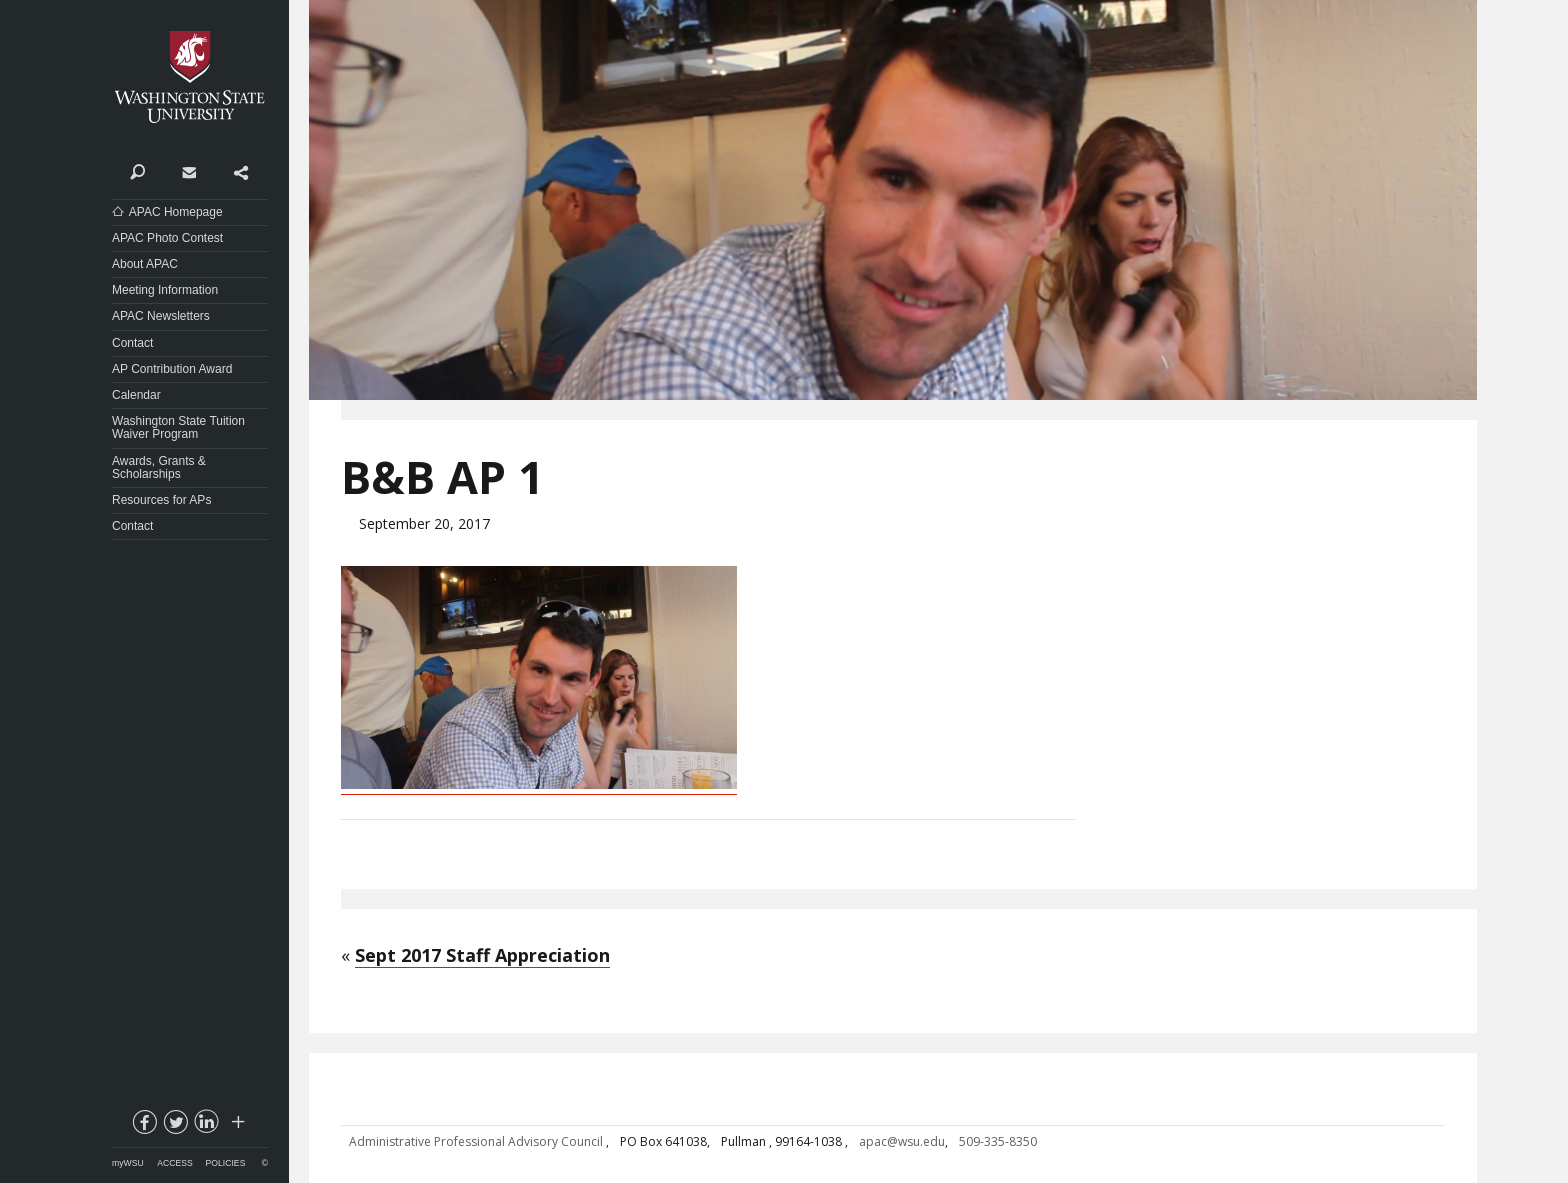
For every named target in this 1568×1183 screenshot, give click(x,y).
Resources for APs (161, 500)
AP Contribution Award (172, 369)
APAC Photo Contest (167, 238)
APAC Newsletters (161, 316)
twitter (175, 1126)
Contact (188, 171)
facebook (144, 1126)
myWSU (128, 1163)
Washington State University (190, 77)
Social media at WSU (237, 1126)
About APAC (145, 264)
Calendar (136, 395)
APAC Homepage (176, 212)
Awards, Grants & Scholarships (159, 467)
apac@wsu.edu (902, 1141)
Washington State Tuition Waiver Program (178, 427)
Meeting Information (165, 290)
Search (137, 171)
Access (174, 1163)
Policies (226, 1163)
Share (240, 171)
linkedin (206, 1126)
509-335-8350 (998, 1141)
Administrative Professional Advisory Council (477, 1141)
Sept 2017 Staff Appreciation (482, 955)
